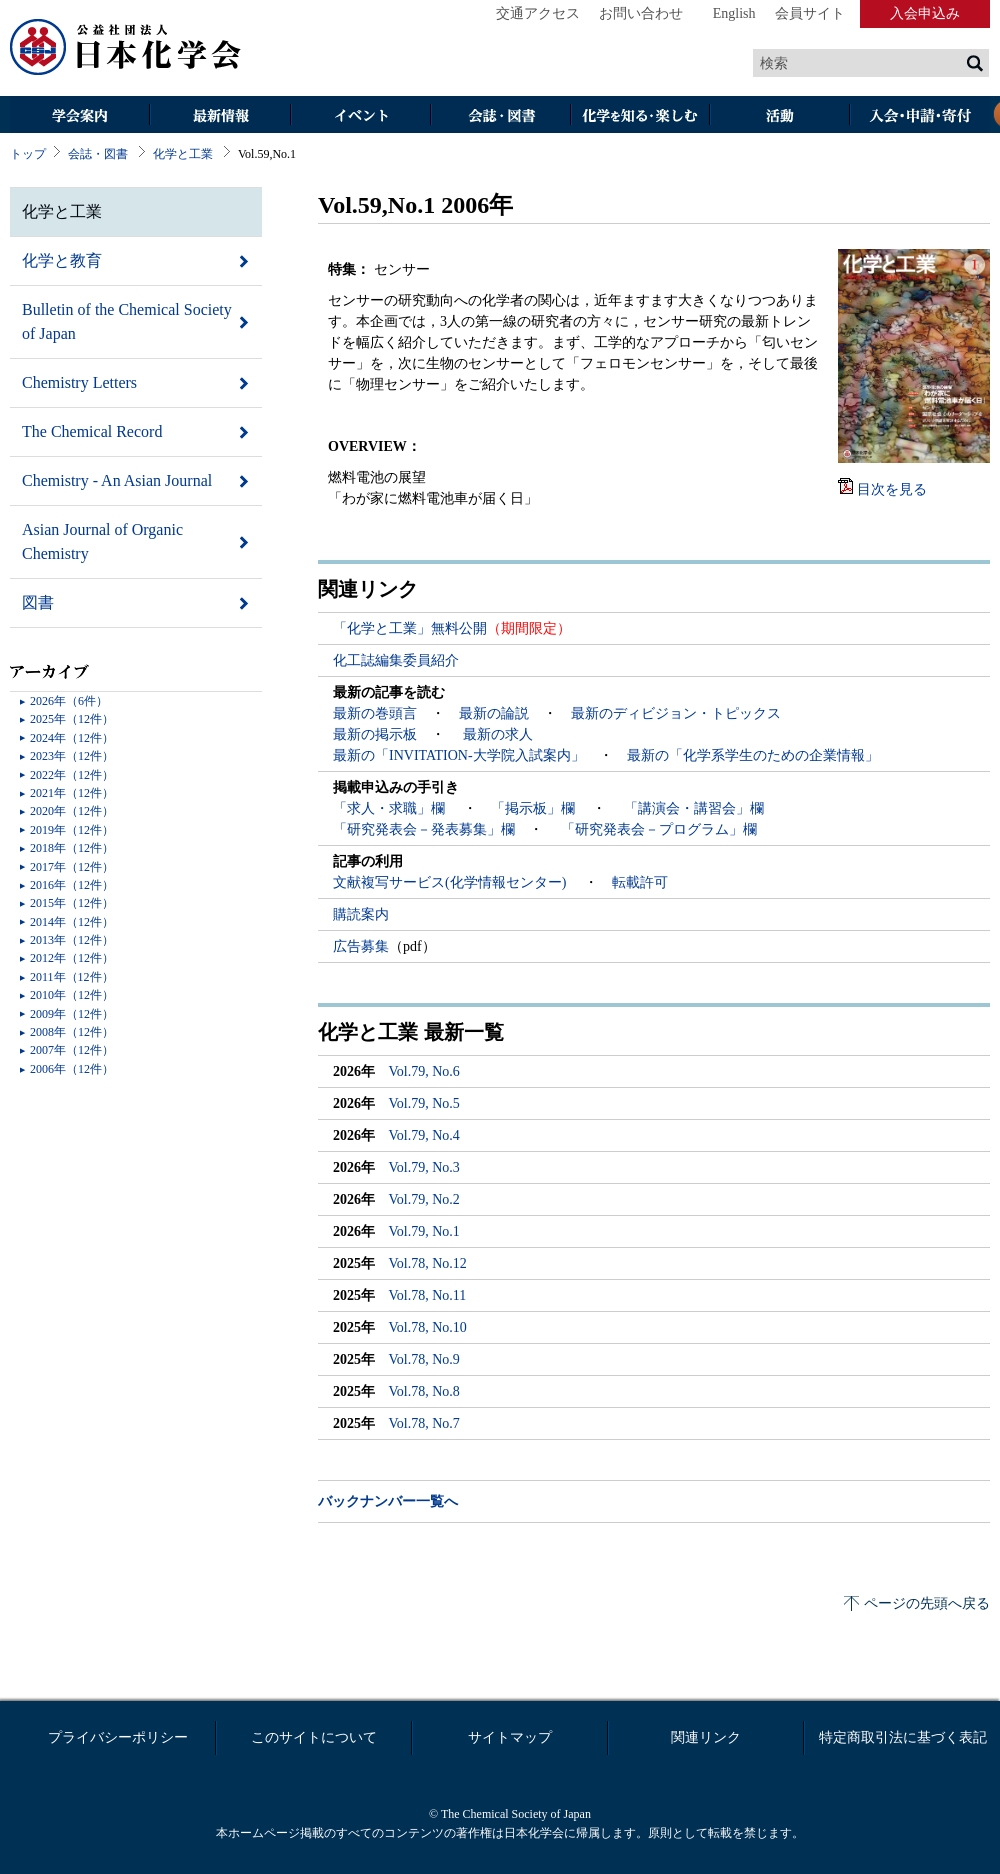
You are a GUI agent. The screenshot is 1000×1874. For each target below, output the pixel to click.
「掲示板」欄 (535, 808)
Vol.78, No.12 (428, 1263)
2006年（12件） (72, 1069)
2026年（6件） (69, 701)
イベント (360, 116)
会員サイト (810, 13)
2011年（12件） (72, 977)
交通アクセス (538, 13)
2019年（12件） (72, 830)
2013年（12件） (72, 940)
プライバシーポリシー (118, 1737)
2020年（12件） (72, 811)
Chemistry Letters (79, 382)
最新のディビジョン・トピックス (676, 713)
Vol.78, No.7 (424, 1423)
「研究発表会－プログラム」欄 (657, 829)
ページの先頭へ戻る (927, 1603)
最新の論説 (494, 713)
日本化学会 (126, 48)
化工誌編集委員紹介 (396, 660)
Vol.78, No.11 (428, 1295)
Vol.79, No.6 (424, 1071)
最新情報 (220, 116)
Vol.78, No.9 (424, 1359)
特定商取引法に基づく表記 (903, 1737)
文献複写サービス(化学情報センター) (451, 882)
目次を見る (892, 489)
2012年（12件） (72, 958)
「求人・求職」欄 (391, 808)
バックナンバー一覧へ (388, 1501)
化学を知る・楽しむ (640, 116)
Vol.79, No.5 (424, 1103)
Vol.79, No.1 (424, 1231)
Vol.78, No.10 (428, 1327)
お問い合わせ (641, 13)
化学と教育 (62, 260)
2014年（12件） (72, 922)
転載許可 (640, 882)
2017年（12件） (72, 867)
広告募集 (361, 946)
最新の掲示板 (375, 734)
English (734, 13)
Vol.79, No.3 (424, 1167)
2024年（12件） (72, 738)
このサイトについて (314, 1737)
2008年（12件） (72, 1032)
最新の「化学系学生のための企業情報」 (753, 755)
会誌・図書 (500, 116)
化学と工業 (183, 154)
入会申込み (925, 13)
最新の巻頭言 (375, 713)
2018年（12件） (72, 848)
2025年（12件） (72, 719)
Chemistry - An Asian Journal (117, 480)
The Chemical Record (92, 431)
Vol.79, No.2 (424, 1199)
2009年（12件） (72, 1014)
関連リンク (706, 1737)
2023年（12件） (72, 756)
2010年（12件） (72, 995)
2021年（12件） (72, 793)
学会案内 (80, 116)
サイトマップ (510, 1737)
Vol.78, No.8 (424, 1391)
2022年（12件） (72, 775)
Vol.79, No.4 (424, 1135)
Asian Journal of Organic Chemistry (102, 541)
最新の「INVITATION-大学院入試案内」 (459, 755)
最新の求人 (498, 734)
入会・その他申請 (920, 116)
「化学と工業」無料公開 (410, 628)
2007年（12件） (72, 1050)
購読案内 (361, 914)
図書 (38, 602)
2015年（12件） (72, 903)
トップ (28, 154)
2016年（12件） (72, 885)
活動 (780, 116)
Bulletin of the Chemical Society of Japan (127, 321)
